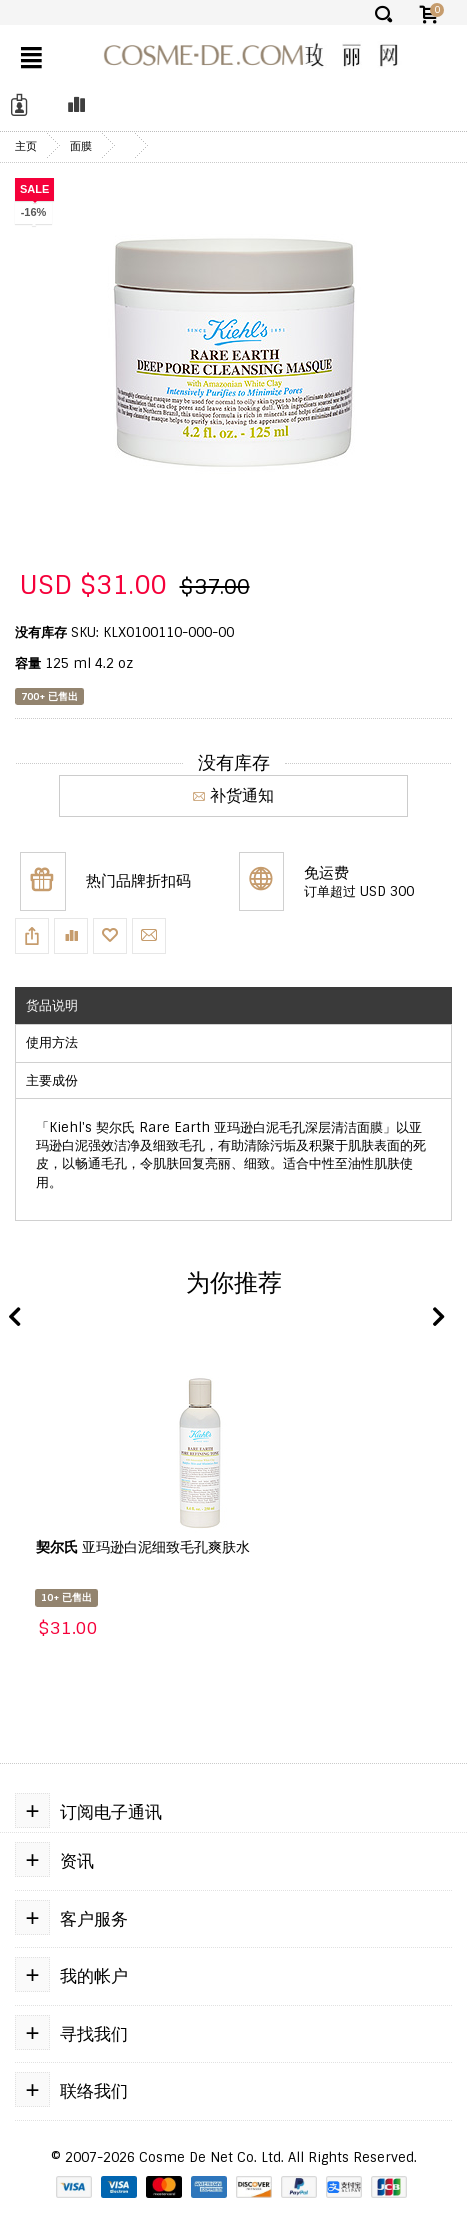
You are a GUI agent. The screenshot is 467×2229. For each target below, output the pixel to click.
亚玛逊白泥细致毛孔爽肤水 (143, 1547)
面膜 (81, 146)
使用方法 (52, 1042)
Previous (15, 1318)
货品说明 (52, 1005)
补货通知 (233, 795)
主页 (26, 146)
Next (437, 1318)
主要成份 (52, 1080)
